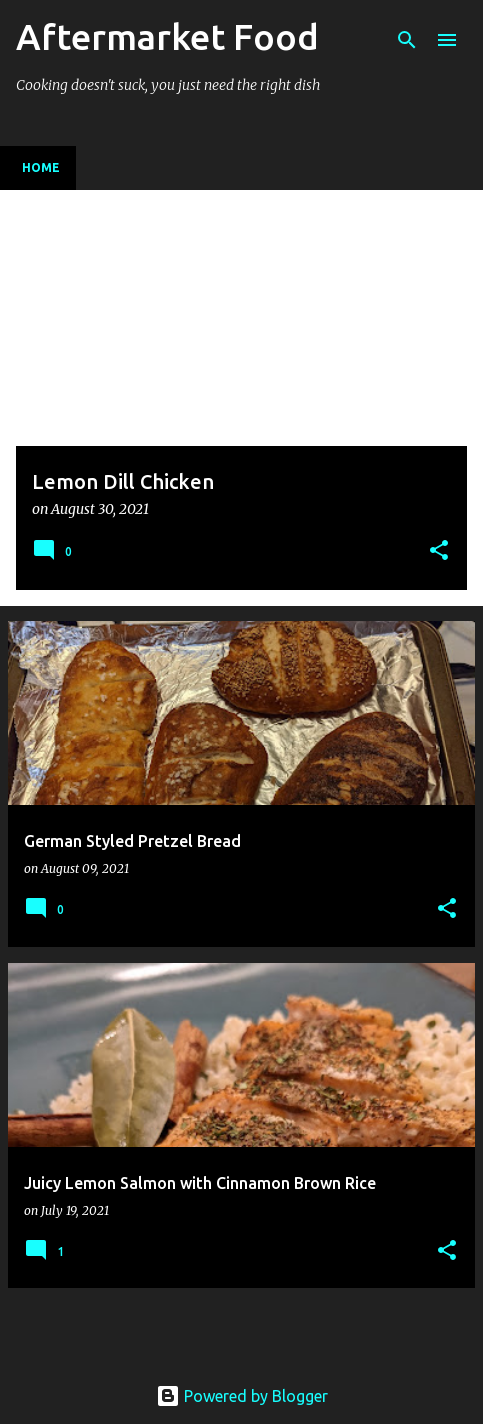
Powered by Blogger (242, 1396)
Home (41, 167)
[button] (439, 551)
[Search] (407, 40)
